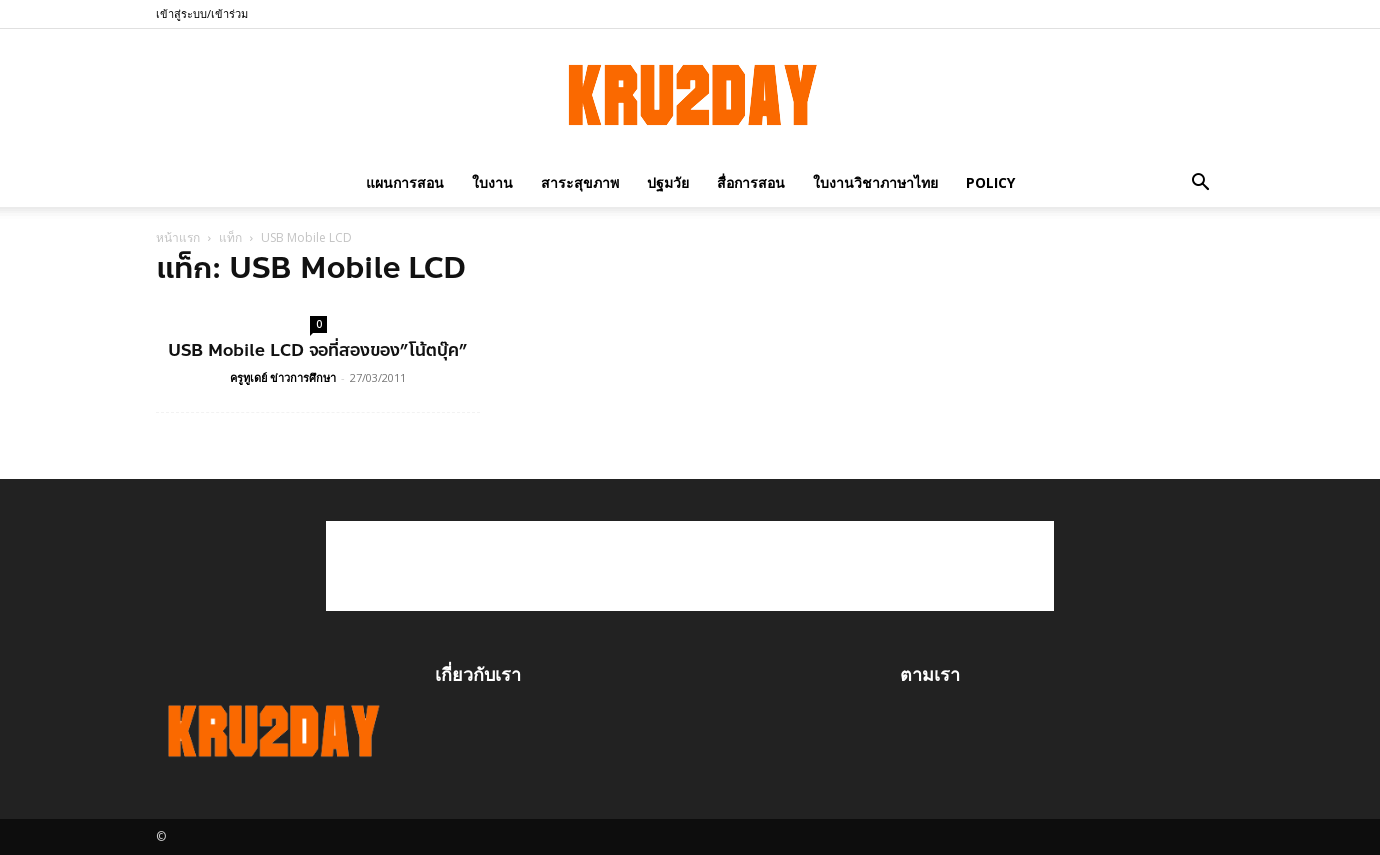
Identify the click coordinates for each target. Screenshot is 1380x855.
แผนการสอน (405, 182)
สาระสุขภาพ (580, 182)
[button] (1200, 182)
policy (990, 182)
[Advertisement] (690, 566)
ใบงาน (492, 182)
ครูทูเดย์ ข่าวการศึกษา (283, 377)
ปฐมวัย (668, 182)
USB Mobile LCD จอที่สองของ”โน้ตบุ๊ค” (318, 350)
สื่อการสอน (751, 182)
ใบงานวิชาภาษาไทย (875, 182)
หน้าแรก (178, 237)
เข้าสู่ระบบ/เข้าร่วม (202, 13)
